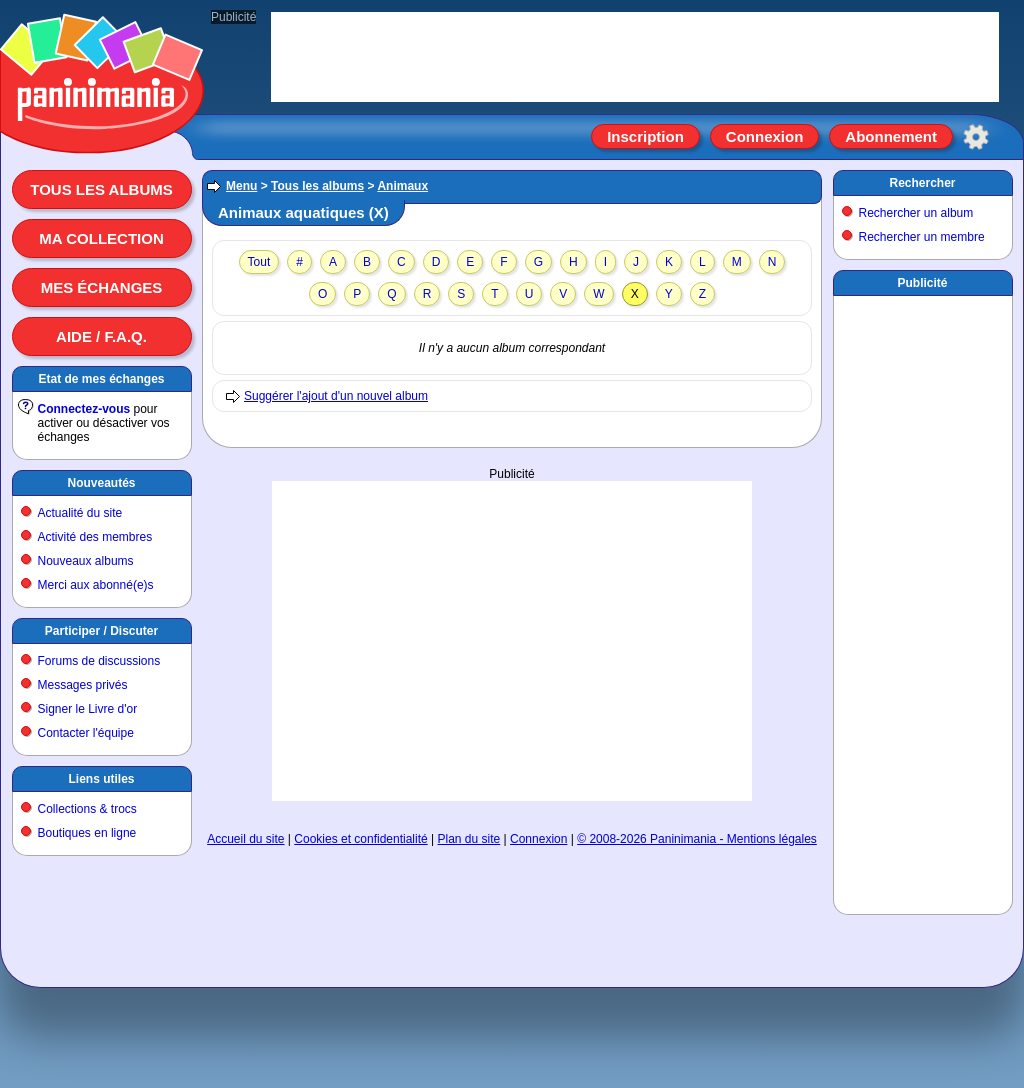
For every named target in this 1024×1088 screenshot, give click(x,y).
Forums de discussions (99, 661)
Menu (241, 186)
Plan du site (469, 839)
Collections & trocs (87, 809)
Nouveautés (101, 483)
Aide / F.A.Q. (101, 336)
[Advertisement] (512, 621)
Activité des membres (95, 537)
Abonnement (891, 136)
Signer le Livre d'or (88, 709)
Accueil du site (245, 839)
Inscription (645, 136)
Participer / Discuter (101, 631)
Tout (259, 262)
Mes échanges (102, 287)
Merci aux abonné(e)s (96, 585)
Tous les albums (101, 189)
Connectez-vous (84, 409)
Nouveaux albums (86, 561)
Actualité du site (80, 513)
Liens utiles (101, 779)
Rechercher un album (916, 213)
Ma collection (101, 238)
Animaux (402, 186)
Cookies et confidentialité (360, 839)
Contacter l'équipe (86, 733)
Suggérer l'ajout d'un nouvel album (336, 396)
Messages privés (83, 685)
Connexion (765, 136)
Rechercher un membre (922, 237)
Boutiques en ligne (87, 833)
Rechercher (922, 183)
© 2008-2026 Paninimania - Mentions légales (697, 839)
